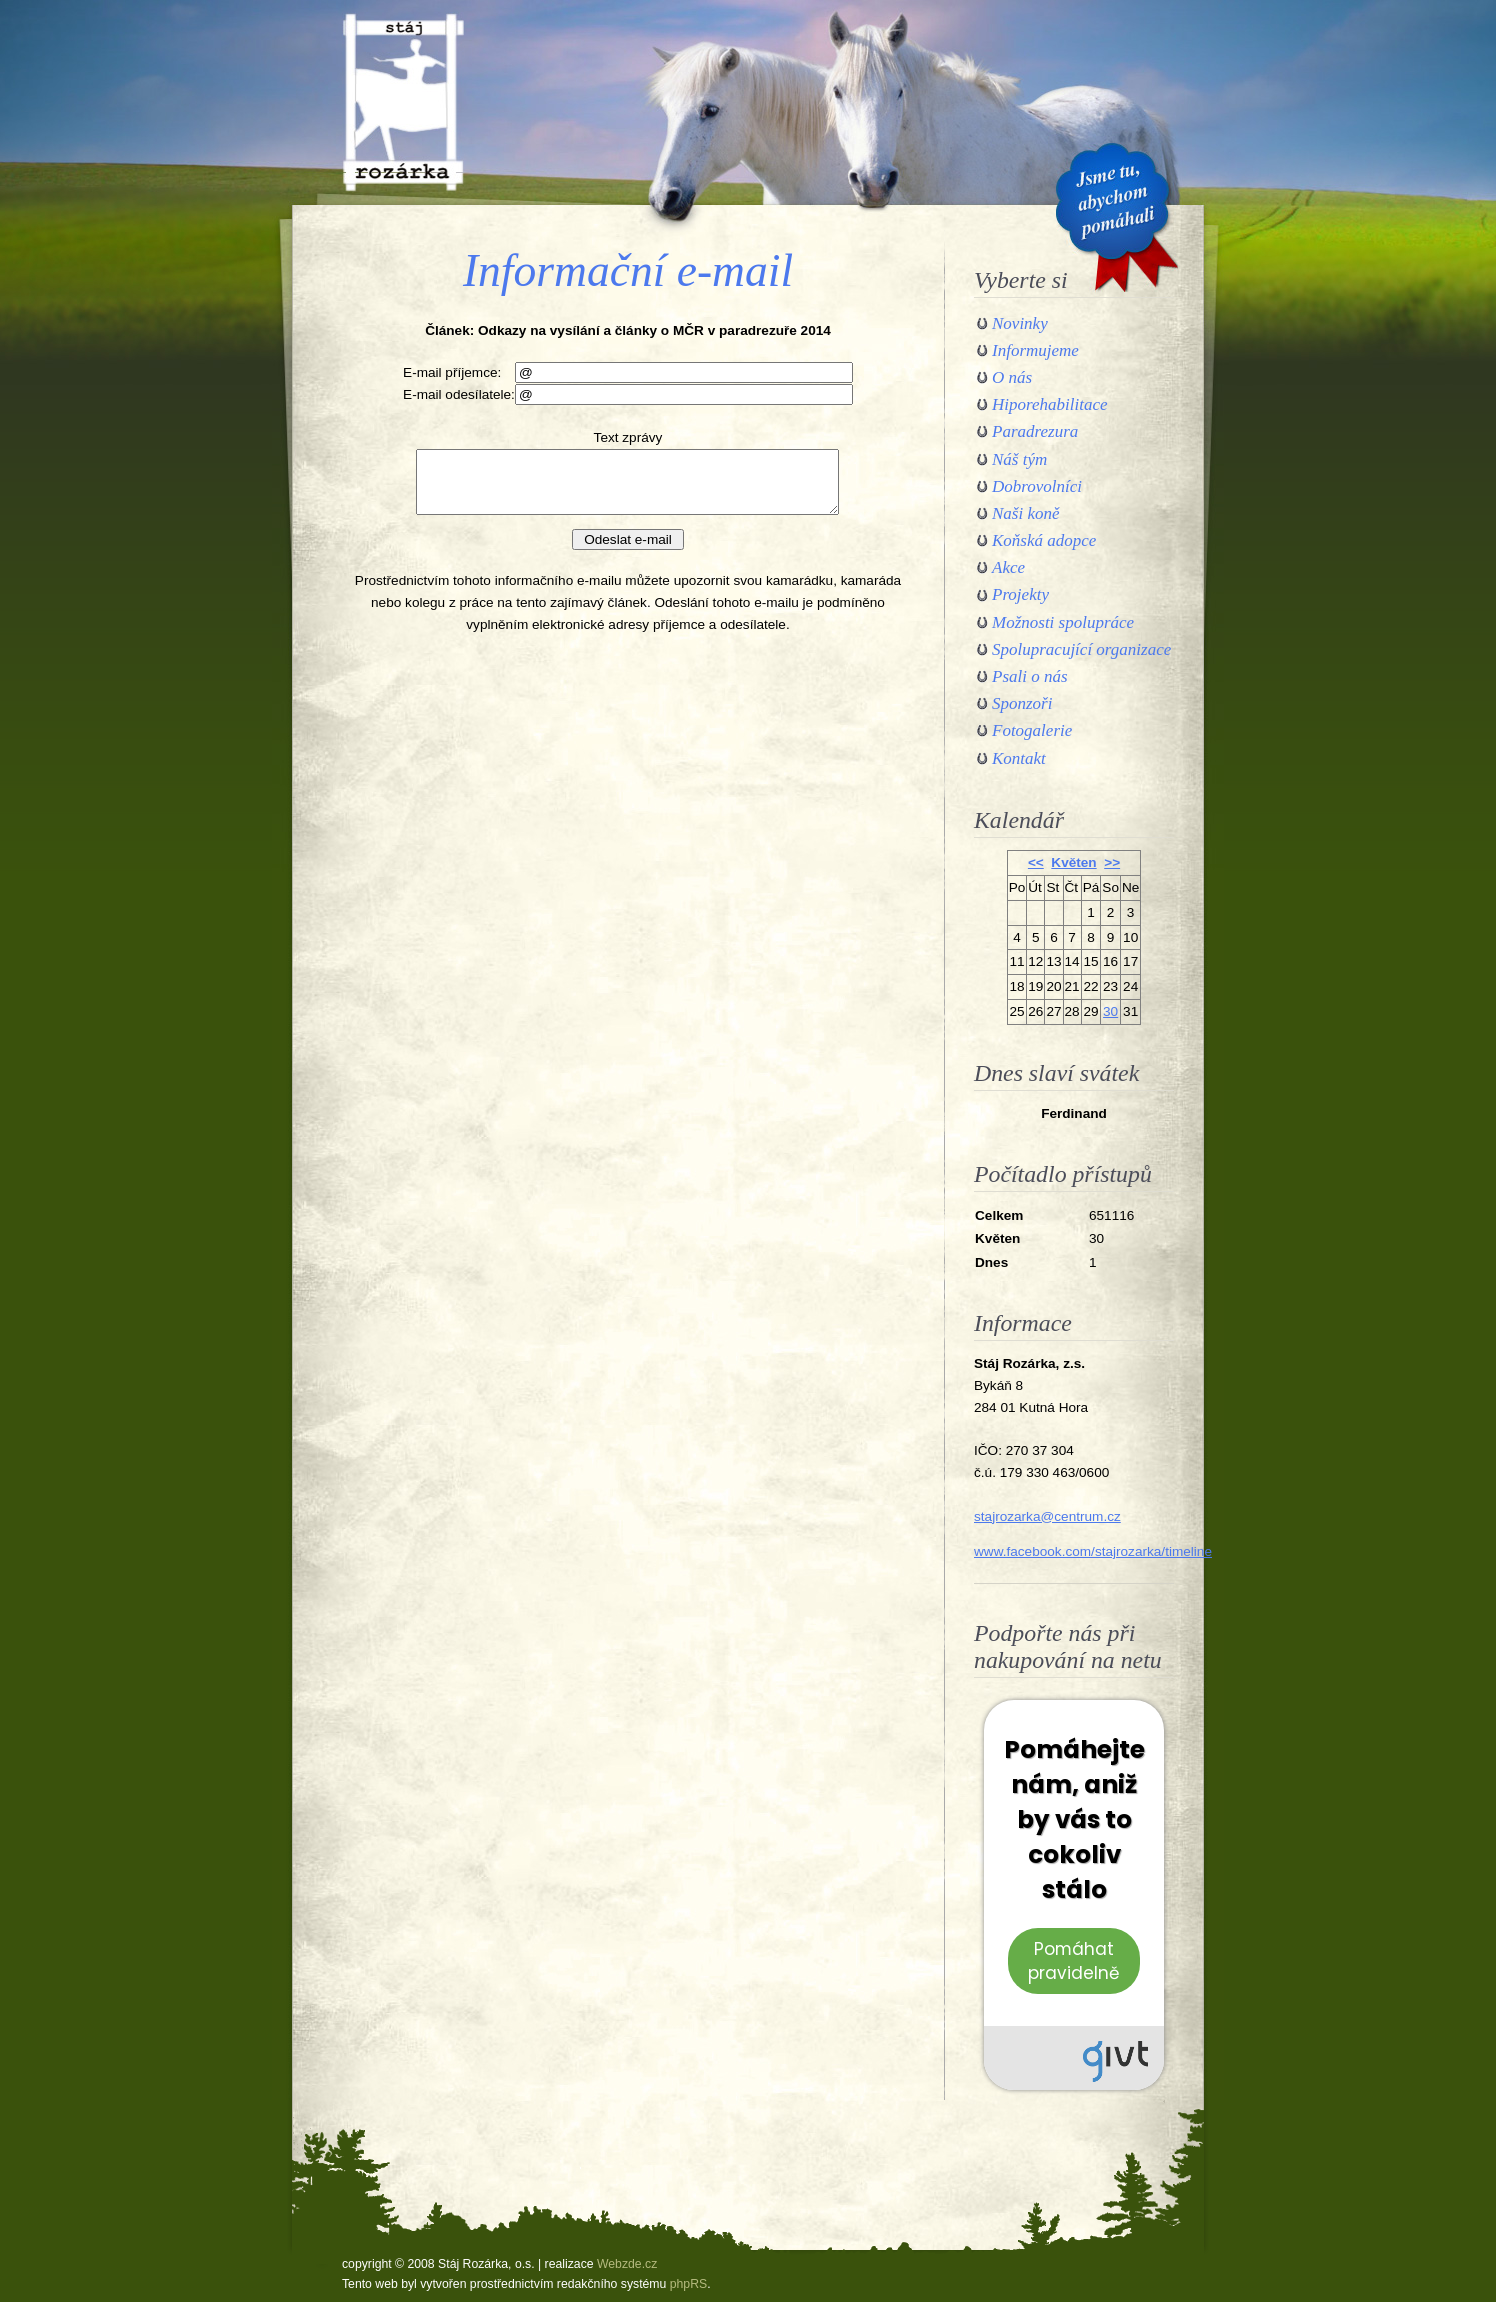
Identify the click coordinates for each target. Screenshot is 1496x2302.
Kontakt (1019, 758)
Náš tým (1019, 459)
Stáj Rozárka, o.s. (403, 102)
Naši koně (1026, 513)
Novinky (1020, 323)
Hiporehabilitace (1050, 404)
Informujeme (1035, 350)
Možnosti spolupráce (1063, 622)
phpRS (688, 2284)
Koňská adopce (1044, 540)
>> (1112, 862)
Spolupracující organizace (1081, 649)
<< (1036, 862)
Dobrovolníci (1037, 486)
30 (1110, 1011)
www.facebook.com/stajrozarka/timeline (1093, 1551)
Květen (1073, 862)
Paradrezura (1035, 431)
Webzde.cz (627, 2264)
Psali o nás (1030, 676)
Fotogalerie (1032, 730)
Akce (1008, 567)
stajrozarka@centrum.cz (1047, 1516)
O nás (1012, 377)
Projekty (1020, 594)
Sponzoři (1022, 703)
